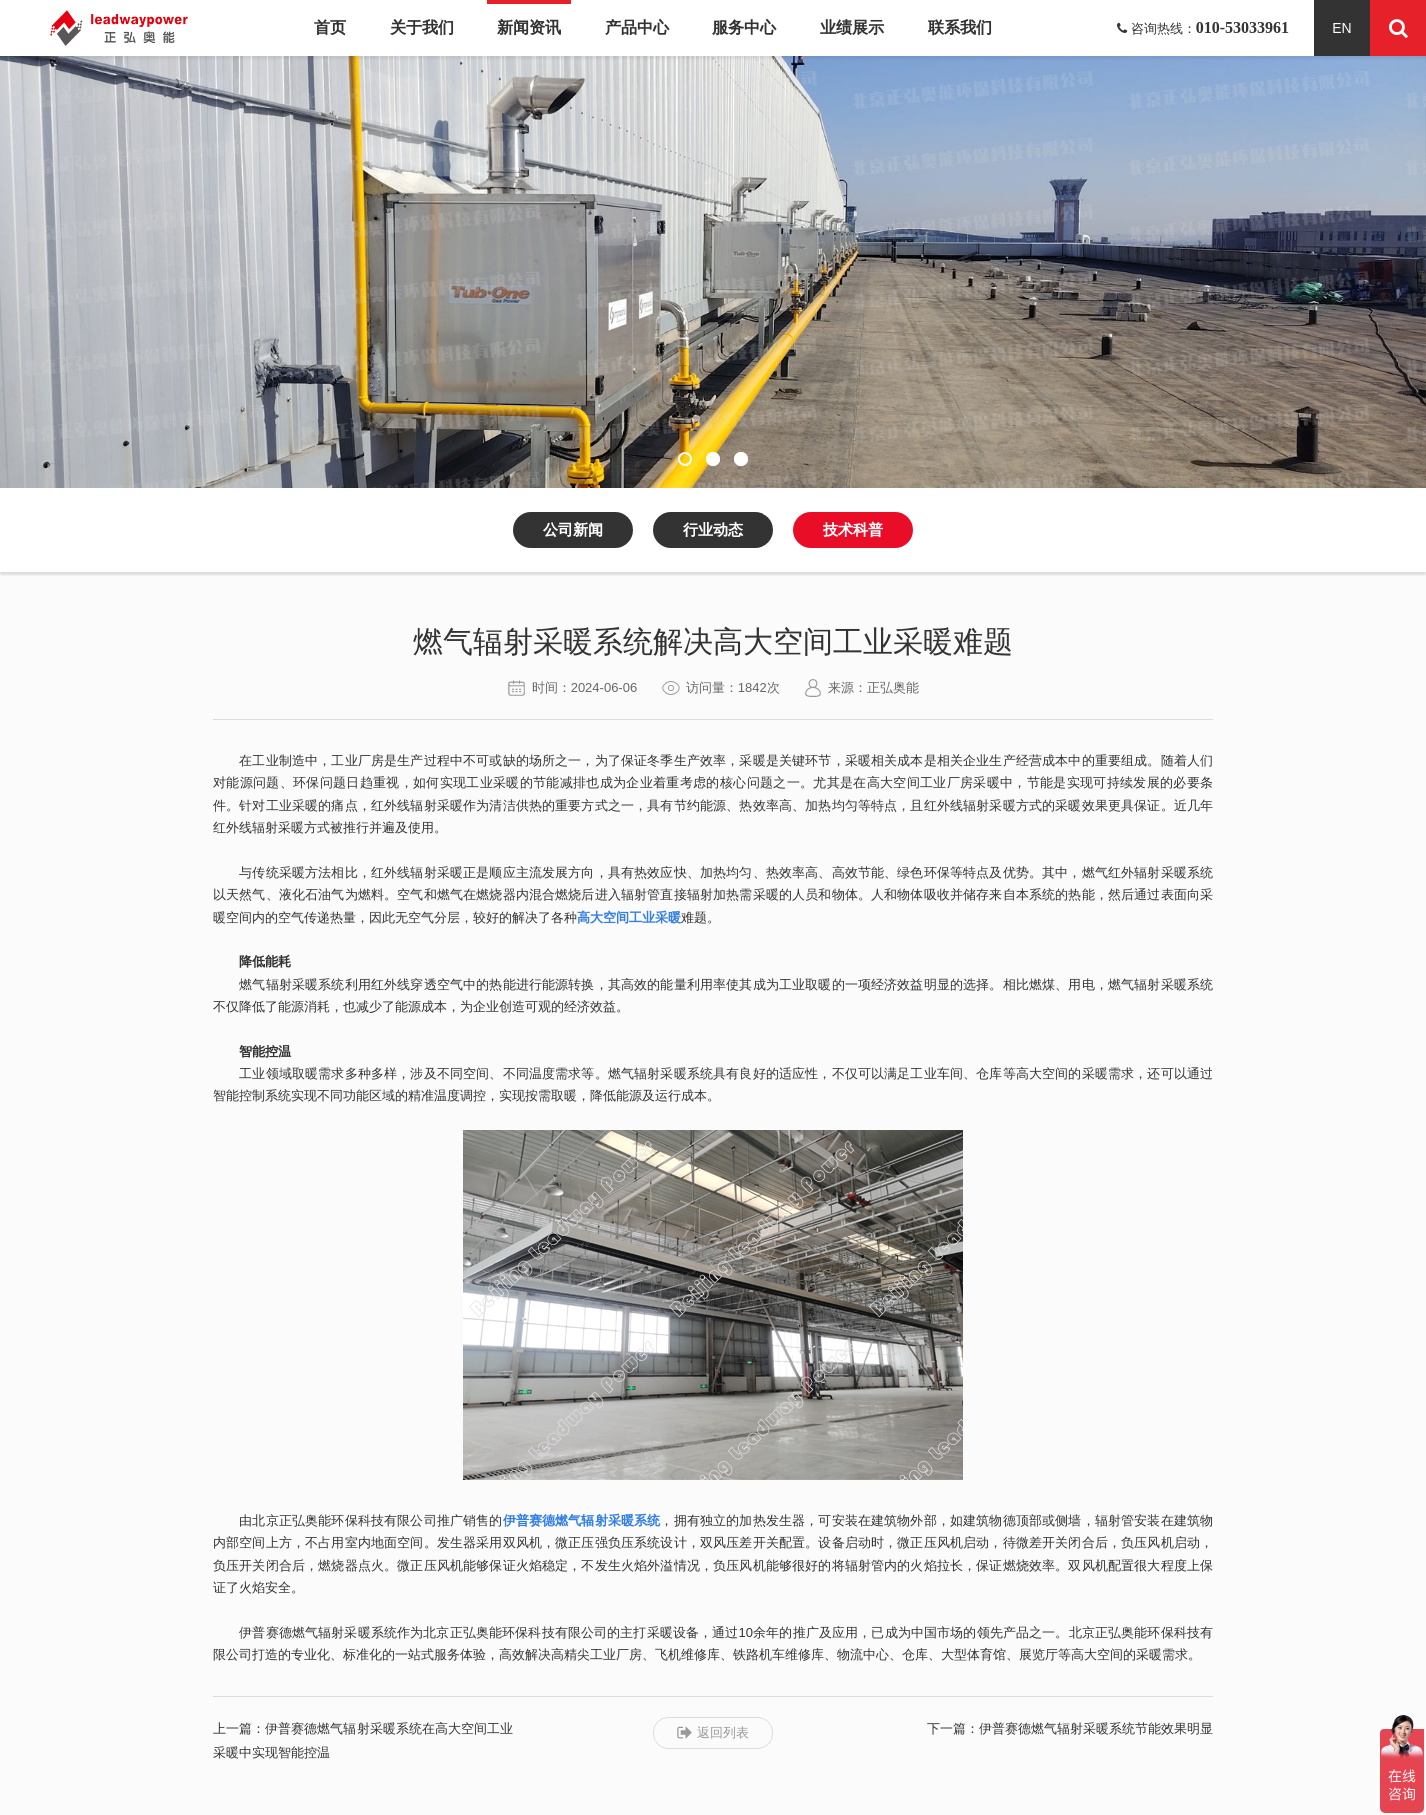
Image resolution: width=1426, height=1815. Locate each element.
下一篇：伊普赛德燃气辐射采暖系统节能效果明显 (1070, 1728)
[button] (685, 459)
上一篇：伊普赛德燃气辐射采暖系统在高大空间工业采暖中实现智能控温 (363, 1740)
